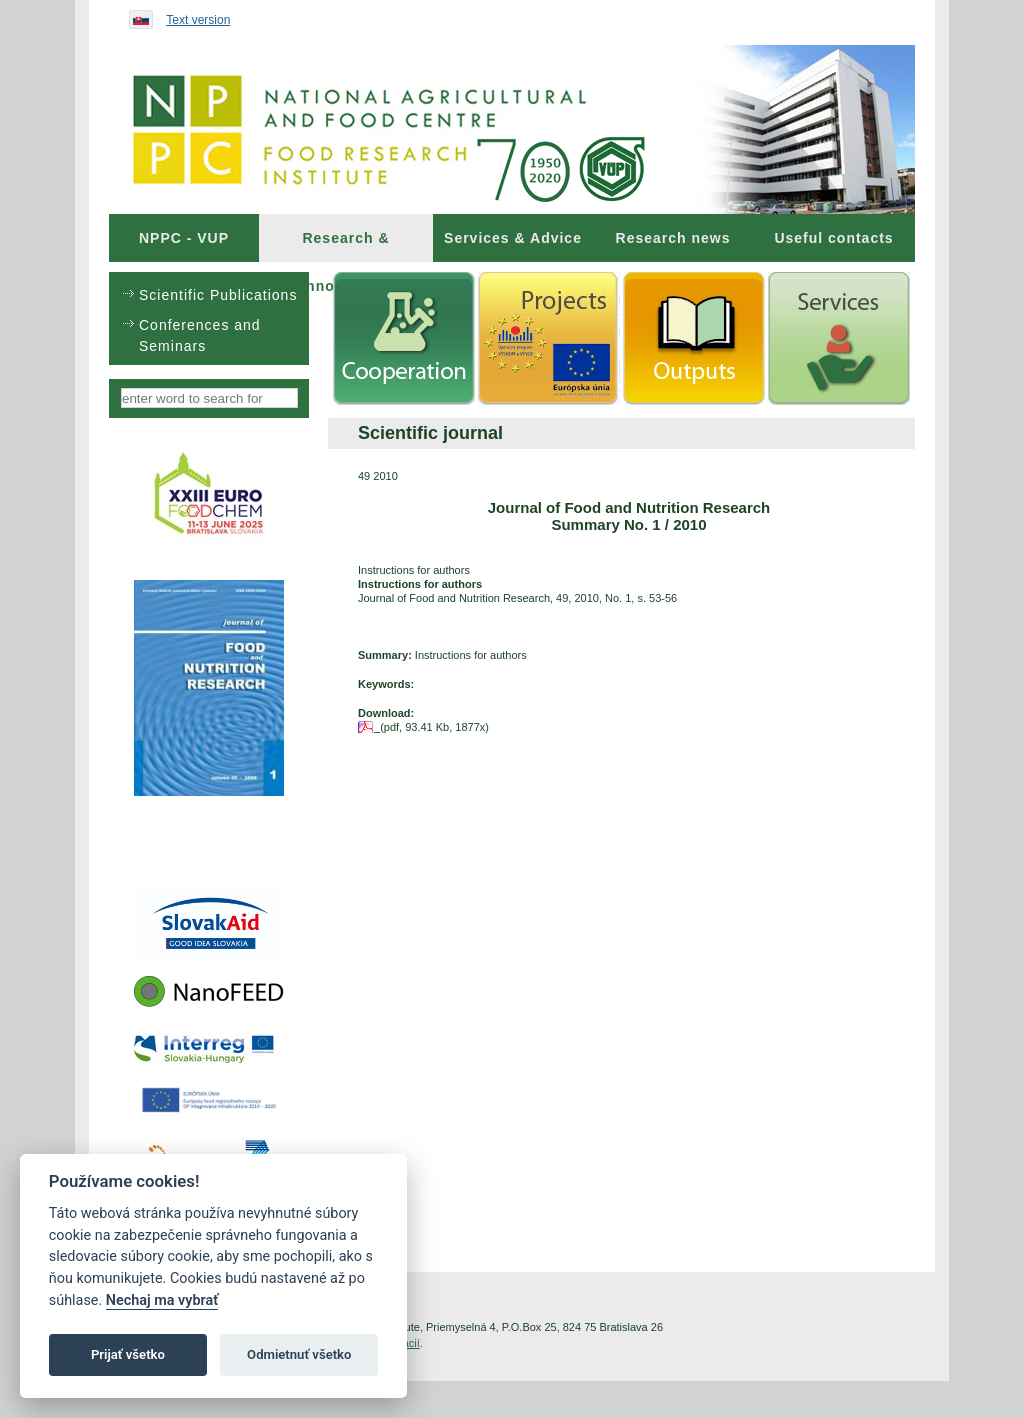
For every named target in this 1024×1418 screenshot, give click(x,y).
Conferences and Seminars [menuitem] (200, 335)
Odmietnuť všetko (299, 1354)
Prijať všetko (128, 1354)
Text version (198, 20)
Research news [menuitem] (673, 238)
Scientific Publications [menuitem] (218, 295)
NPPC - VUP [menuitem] (184, 238)
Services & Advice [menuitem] (513, 238)
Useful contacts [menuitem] (833, 238)
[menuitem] (184, 238)
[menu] (209, 318)
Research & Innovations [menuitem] (346, 246)
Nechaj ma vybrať (162, 1300)
